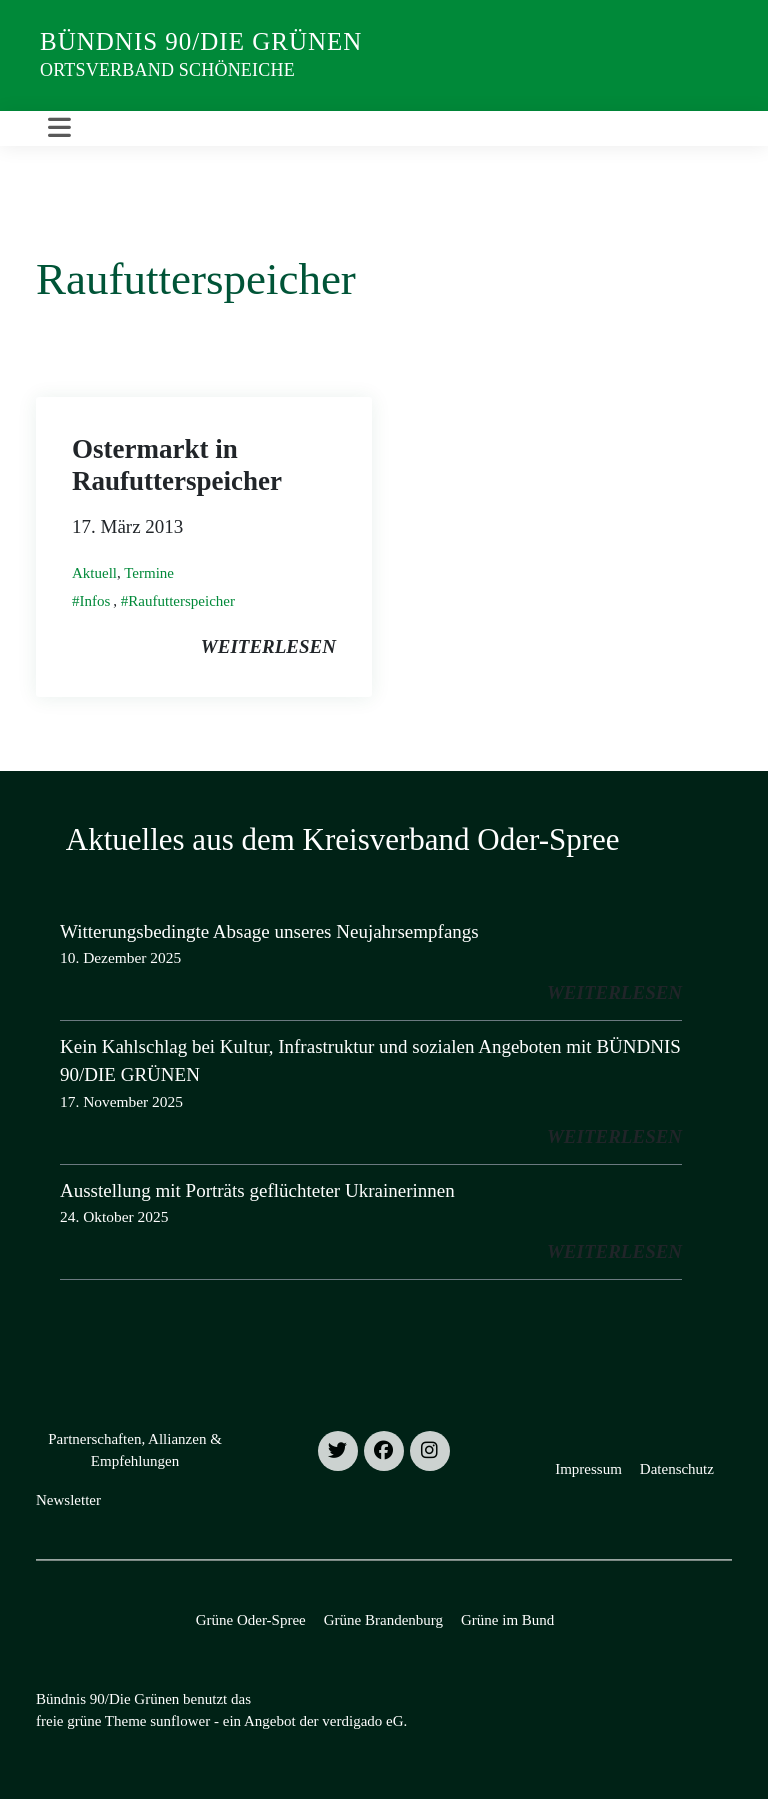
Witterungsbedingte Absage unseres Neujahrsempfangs (269, 931)
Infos (95, 601)
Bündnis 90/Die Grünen (201, 41)
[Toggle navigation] (59, 128)
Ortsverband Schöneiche (167, 70)
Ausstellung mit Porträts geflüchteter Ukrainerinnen (257, 1190)
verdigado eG (362, 1721)
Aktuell (94, 573)
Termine (149, 573)
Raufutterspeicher (181, 601)
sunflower (180, 1721)
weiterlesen (268, 646)
